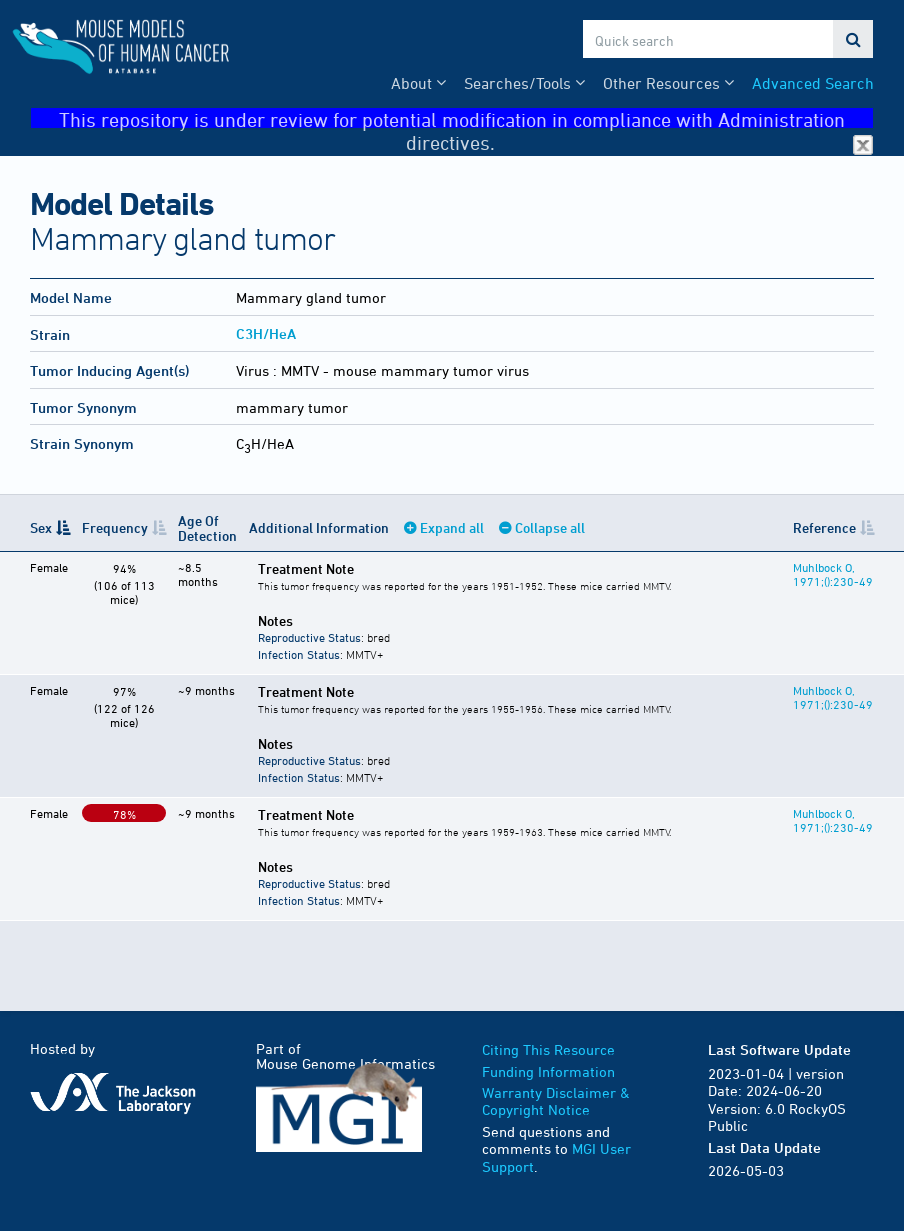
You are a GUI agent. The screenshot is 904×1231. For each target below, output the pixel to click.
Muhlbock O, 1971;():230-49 (833, 574)
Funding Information (548, 1071)
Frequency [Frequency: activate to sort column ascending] (115, 527)
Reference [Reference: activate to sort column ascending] (824, 527)
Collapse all (550, 527)
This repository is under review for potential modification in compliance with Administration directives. (466, 118)
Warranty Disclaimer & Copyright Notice (556, 1101)
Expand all (452, 527)
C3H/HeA (266, 333)
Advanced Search (813, 83)
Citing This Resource (548, 1049)
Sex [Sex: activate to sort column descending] (41, 527)
